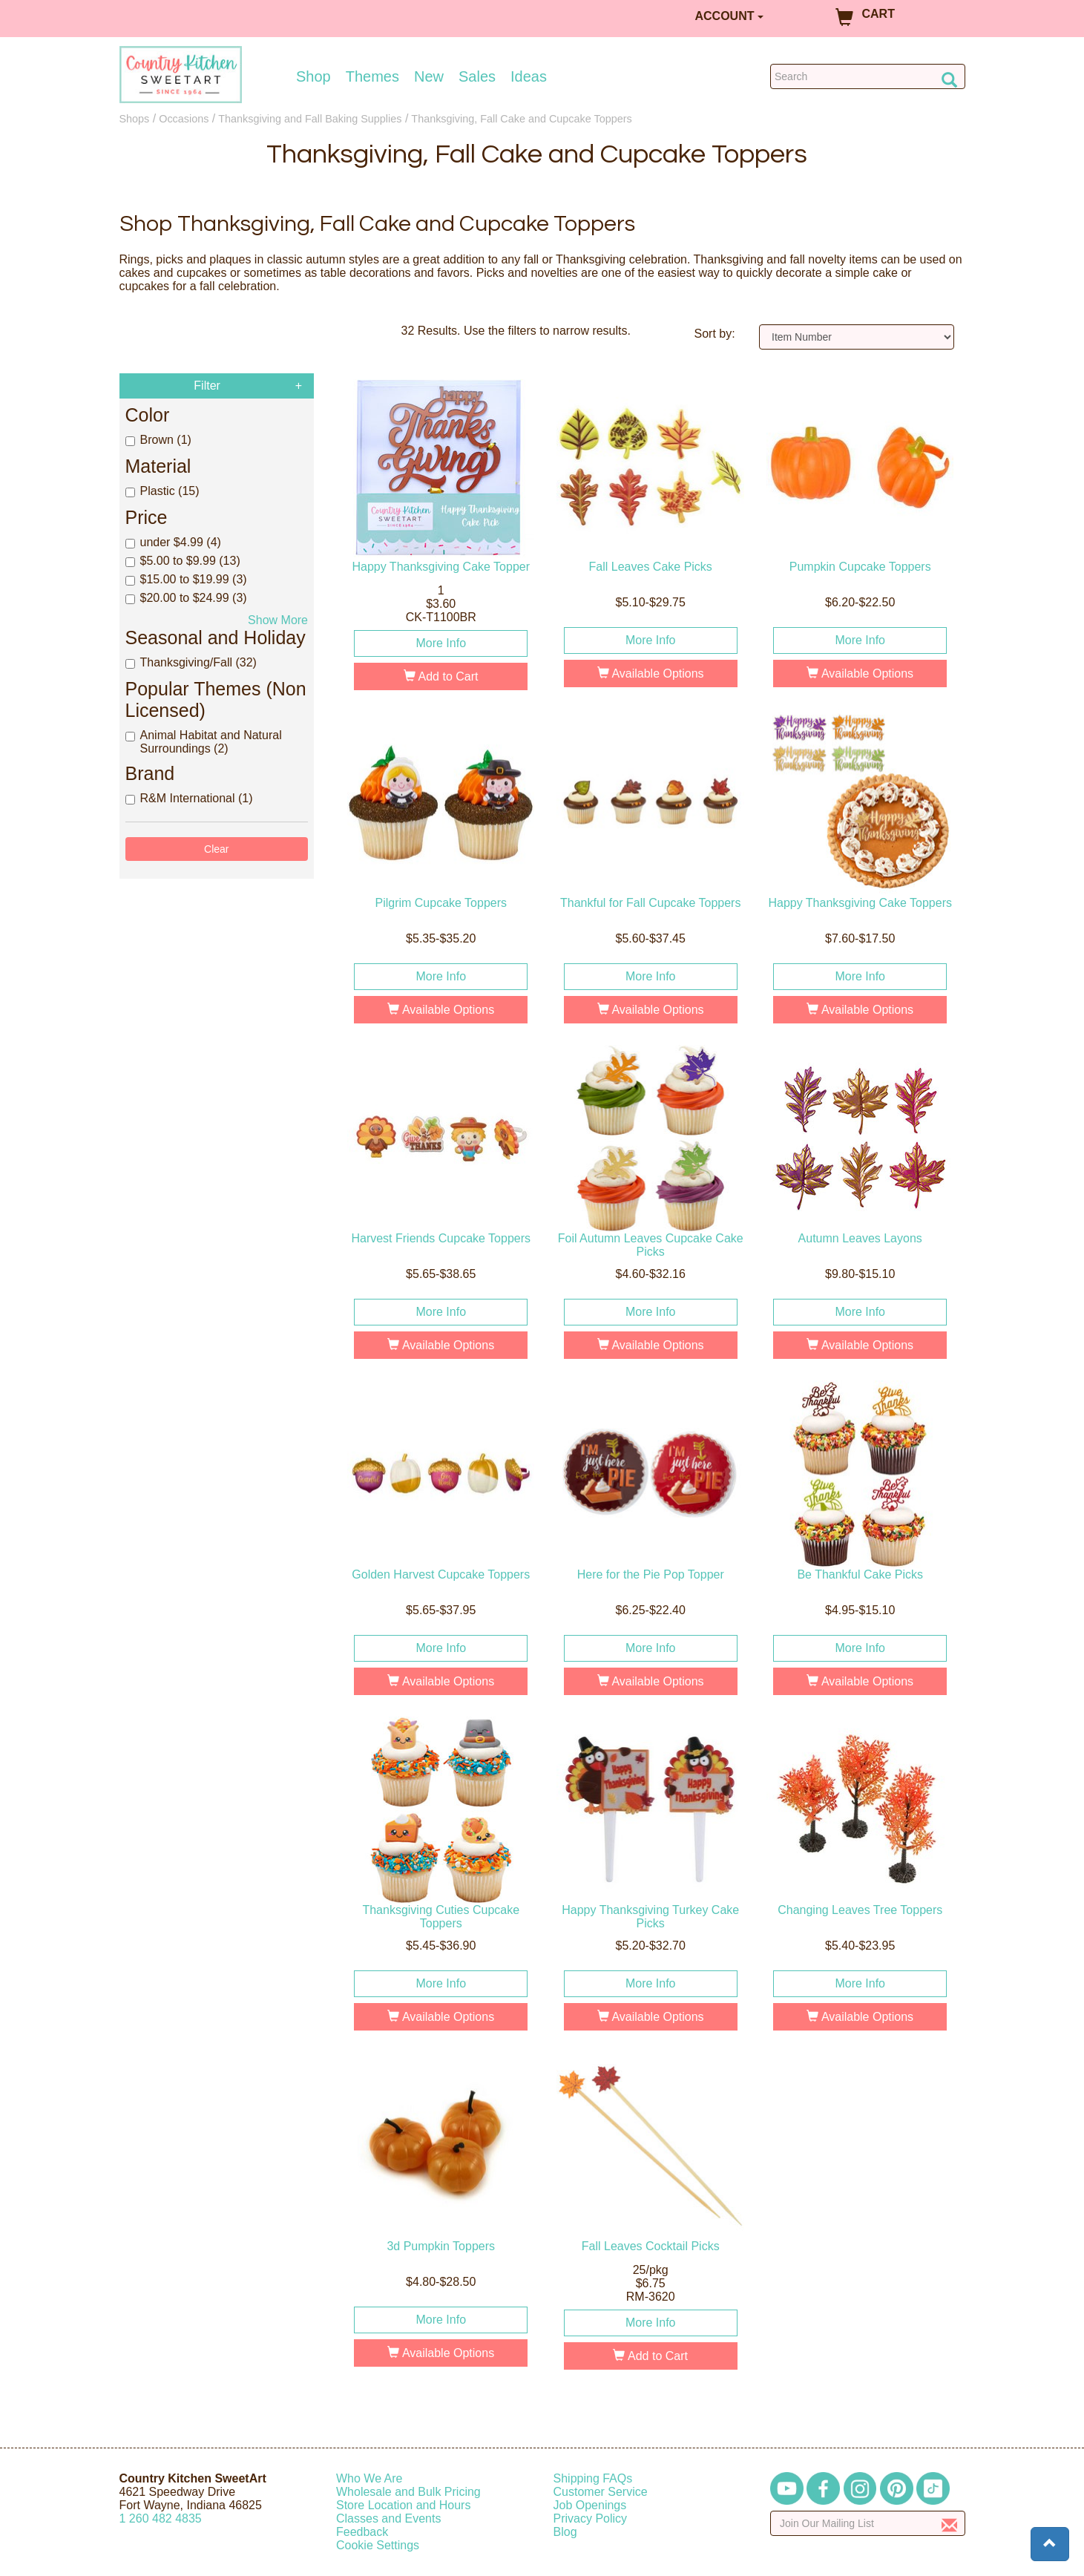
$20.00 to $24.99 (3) (186, 597)
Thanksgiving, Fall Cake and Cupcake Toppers (521, 119)
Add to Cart (441, 676)
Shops (134, 119)
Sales (477, 76)
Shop (313, 76)
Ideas (528, 76)
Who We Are (369, 2478)
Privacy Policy (591, 2518)
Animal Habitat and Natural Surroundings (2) (203, 742)
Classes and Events (388, 2518)
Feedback (362, 2532)
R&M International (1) (189, 798)
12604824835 (160, 2518)
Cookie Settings (377, 2545)
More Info (440, 643)
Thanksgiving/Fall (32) (191, 662)
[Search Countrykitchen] (867, 76)
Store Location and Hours (403, 2505)
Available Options (650, 673)
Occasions (183, 119)
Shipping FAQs (593, 2478)
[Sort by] (856, 337)
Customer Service (601, 2491)
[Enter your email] (867, 2523)
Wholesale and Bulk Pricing (408, 2491)
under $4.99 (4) (173, 542)
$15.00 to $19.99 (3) (186, 579)
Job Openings (590, 2505)
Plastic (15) (162, 491)
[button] (1050, 2544)
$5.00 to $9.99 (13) (182, 560)
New (429, 76)
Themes (372, 76)
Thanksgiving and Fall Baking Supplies (309, 119)
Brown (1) (158, 439)
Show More (278, 620)
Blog (565, 2532)
